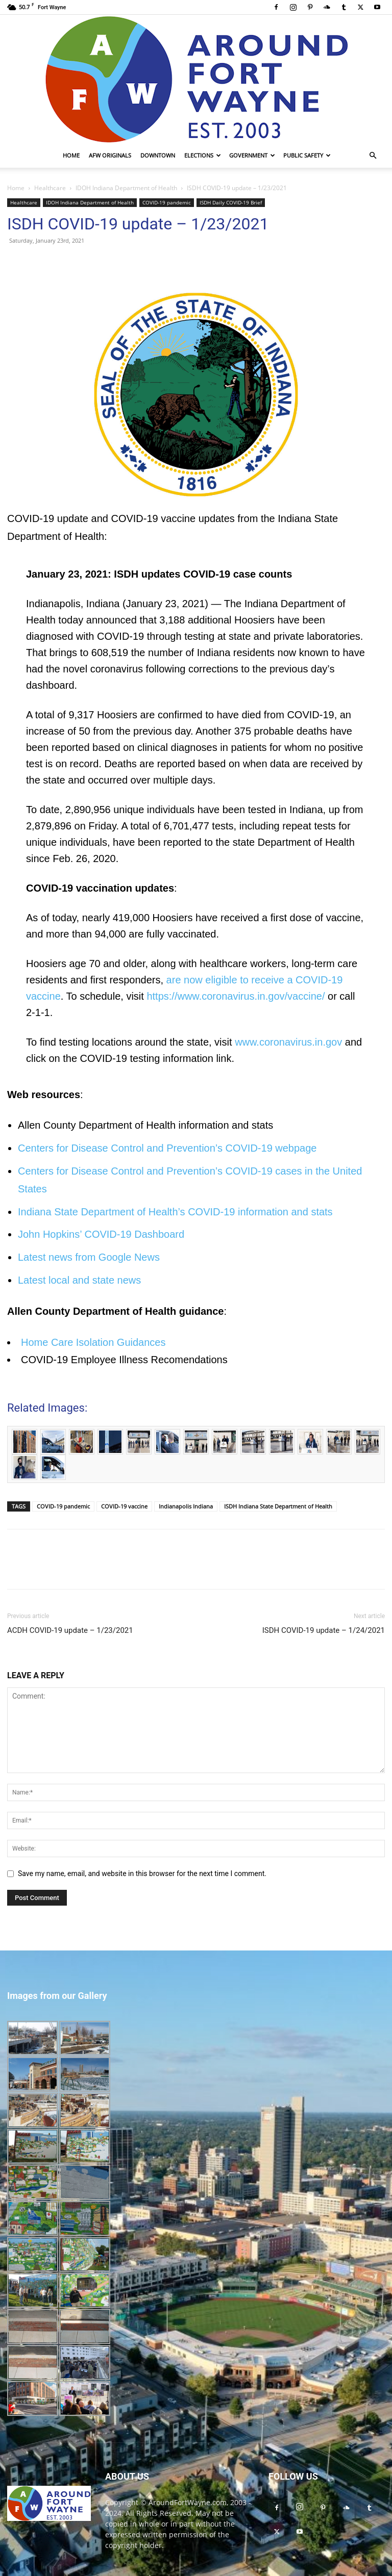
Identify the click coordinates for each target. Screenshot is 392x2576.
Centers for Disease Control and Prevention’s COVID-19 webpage (167, 1148)
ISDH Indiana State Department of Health (278, 1506)
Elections (202, 155)
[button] (372, 156)
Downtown (157, 155)
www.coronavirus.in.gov (288, 1042)
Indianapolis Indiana (186, 1506)
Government (252, 155)
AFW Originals (110, 155)
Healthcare (50, 188)
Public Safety (307, 155)
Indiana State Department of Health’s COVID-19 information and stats (175, 1211)
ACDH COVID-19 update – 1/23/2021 (70, 1630)
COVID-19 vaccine (124, 1506)
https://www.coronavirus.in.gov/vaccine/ (235, 996)
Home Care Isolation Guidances (93, 1342)
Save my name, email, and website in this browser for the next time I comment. (142, 1873)
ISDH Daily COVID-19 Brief (231, 202)
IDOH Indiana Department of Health (126, 188)
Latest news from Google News (89, 1257)
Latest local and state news (79, 1280)
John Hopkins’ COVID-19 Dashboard (101, 1234)
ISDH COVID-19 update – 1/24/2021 (323, 1630)
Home (71, 155)
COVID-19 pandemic (166, 202)
